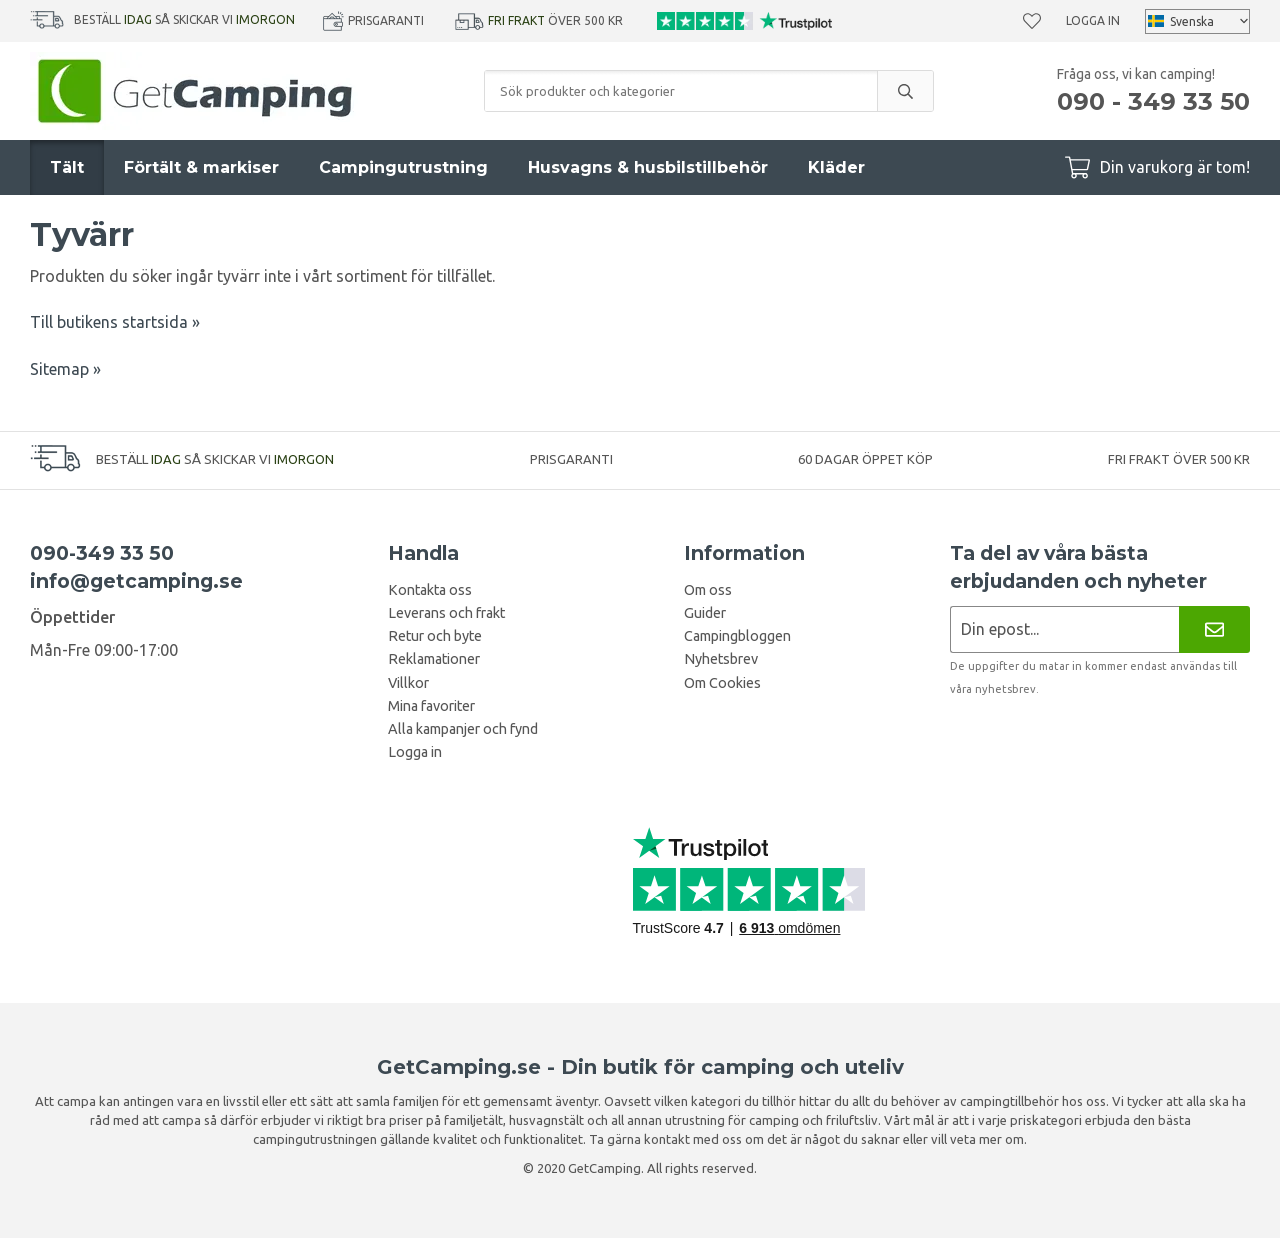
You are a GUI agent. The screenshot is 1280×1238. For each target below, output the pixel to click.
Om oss (708, 590)
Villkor (408, 683)
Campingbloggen (737, 636)
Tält (67, 167)
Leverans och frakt (446, 613)
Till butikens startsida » (115, 322)
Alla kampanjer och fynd (463, 729)
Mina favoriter (431, 706)
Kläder (836, 167)
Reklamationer (434, 659)
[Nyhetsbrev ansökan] (1064, 629)
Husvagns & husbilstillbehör (648, 167)
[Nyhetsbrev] (1214, 629)
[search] (905, 91)
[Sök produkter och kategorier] (681, 91)
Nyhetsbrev (721, 659)
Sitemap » (65, 369)
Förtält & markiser (201, 167)
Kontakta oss (430, 590)
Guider (705, 613)
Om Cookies (722, 683)
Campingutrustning (403, 167)
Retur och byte (435, 636)
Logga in (1093, 20)
